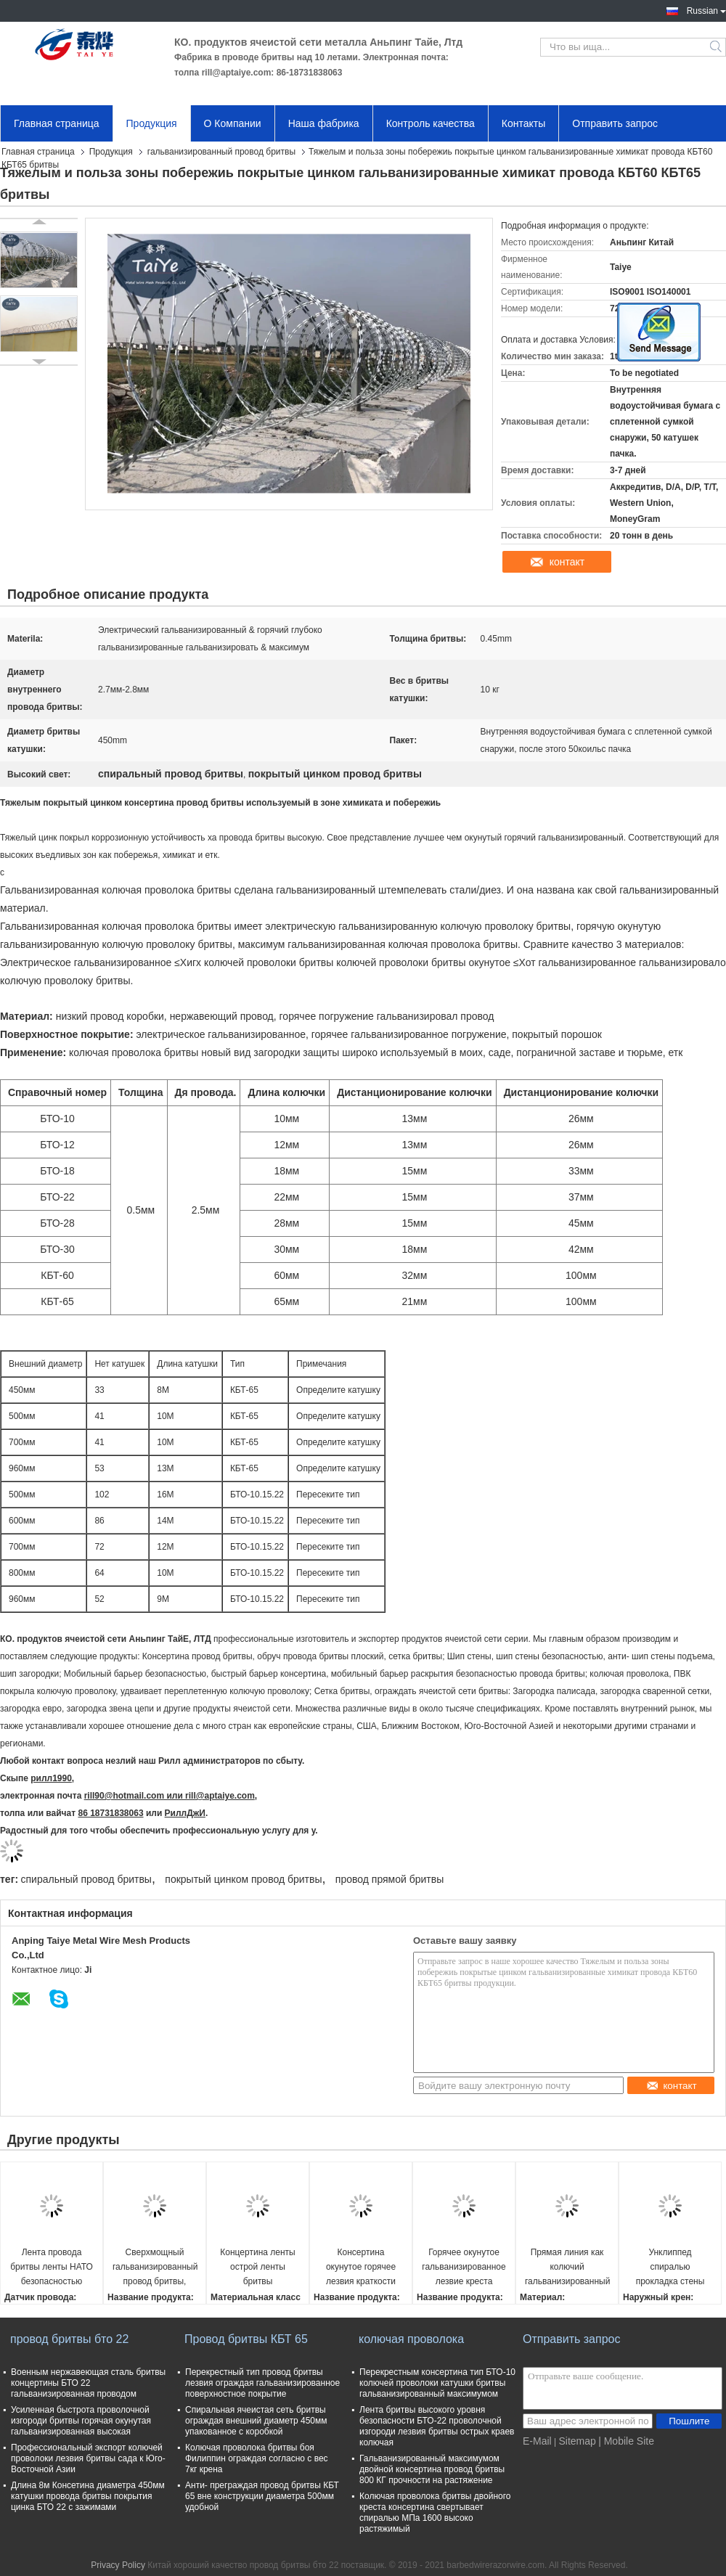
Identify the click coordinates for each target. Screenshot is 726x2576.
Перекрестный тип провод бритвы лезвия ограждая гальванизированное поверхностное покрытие (262, 2383)
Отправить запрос (615, 123)
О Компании (232, 123)
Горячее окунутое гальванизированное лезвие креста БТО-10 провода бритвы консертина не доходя (463, 2268)
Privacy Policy (118, 2565)
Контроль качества (430, 123)
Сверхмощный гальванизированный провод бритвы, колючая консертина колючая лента (155, 2268)
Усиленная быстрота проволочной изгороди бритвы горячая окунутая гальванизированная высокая (81, 2421)
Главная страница (56, 123)
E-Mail (537, 2441)
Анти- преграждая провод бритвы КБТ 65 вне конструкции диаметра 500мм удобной (262, 2496)
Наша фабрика (323, 123)
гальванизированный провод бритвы (221, 152)
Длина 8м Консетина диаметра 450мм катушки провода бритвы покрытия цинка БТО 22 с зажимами (88, 2496)
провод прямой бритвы (389, 1879)
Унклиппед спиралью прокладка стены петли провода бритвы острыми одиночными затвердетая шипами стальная (670, 2268)
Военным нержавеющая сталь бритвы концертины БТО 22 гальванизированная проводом (88, 2383)
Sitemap (576, 2441)
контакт (567, 562)
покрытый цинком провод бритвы (243, 1879)
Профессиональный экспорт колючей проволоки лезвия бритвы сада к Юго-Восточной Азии (88, 2458)
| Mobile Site (626, 2441)
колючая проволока (411, 2339)
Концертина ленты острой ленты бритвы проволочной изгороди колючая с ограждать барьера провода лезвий (257, 2268)
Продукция (151, 123)
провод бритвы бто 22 (69, 2339)
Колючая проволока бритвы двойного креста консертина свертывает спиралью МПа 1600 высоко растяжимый (435, 2512)
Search (717, 47)
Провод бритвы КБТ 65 (246, 2339)
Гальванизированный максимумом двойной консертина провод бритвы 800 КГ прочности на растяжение (432, 2469)
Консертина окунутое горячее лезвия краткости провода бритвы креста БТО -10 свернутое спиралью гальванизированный (361, 2268)
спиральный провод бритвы (85, 1879)
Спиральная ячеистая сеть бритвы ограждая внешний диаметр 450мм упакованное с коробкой (256, 2421)
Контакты (523, 123)
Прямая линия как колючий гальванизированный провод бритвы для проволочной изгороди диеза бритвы (567, 2268)
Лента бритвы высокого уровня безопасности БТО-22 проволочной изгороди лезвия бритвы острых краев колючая (436, 2426)
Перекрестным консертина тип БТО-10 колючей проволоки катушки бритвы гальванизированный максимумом (437, 2383)
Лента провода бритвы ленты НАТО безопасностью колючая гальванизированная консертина (51, 2268)
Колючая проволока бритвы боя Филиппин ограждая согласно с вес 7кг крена (256, 2458)
